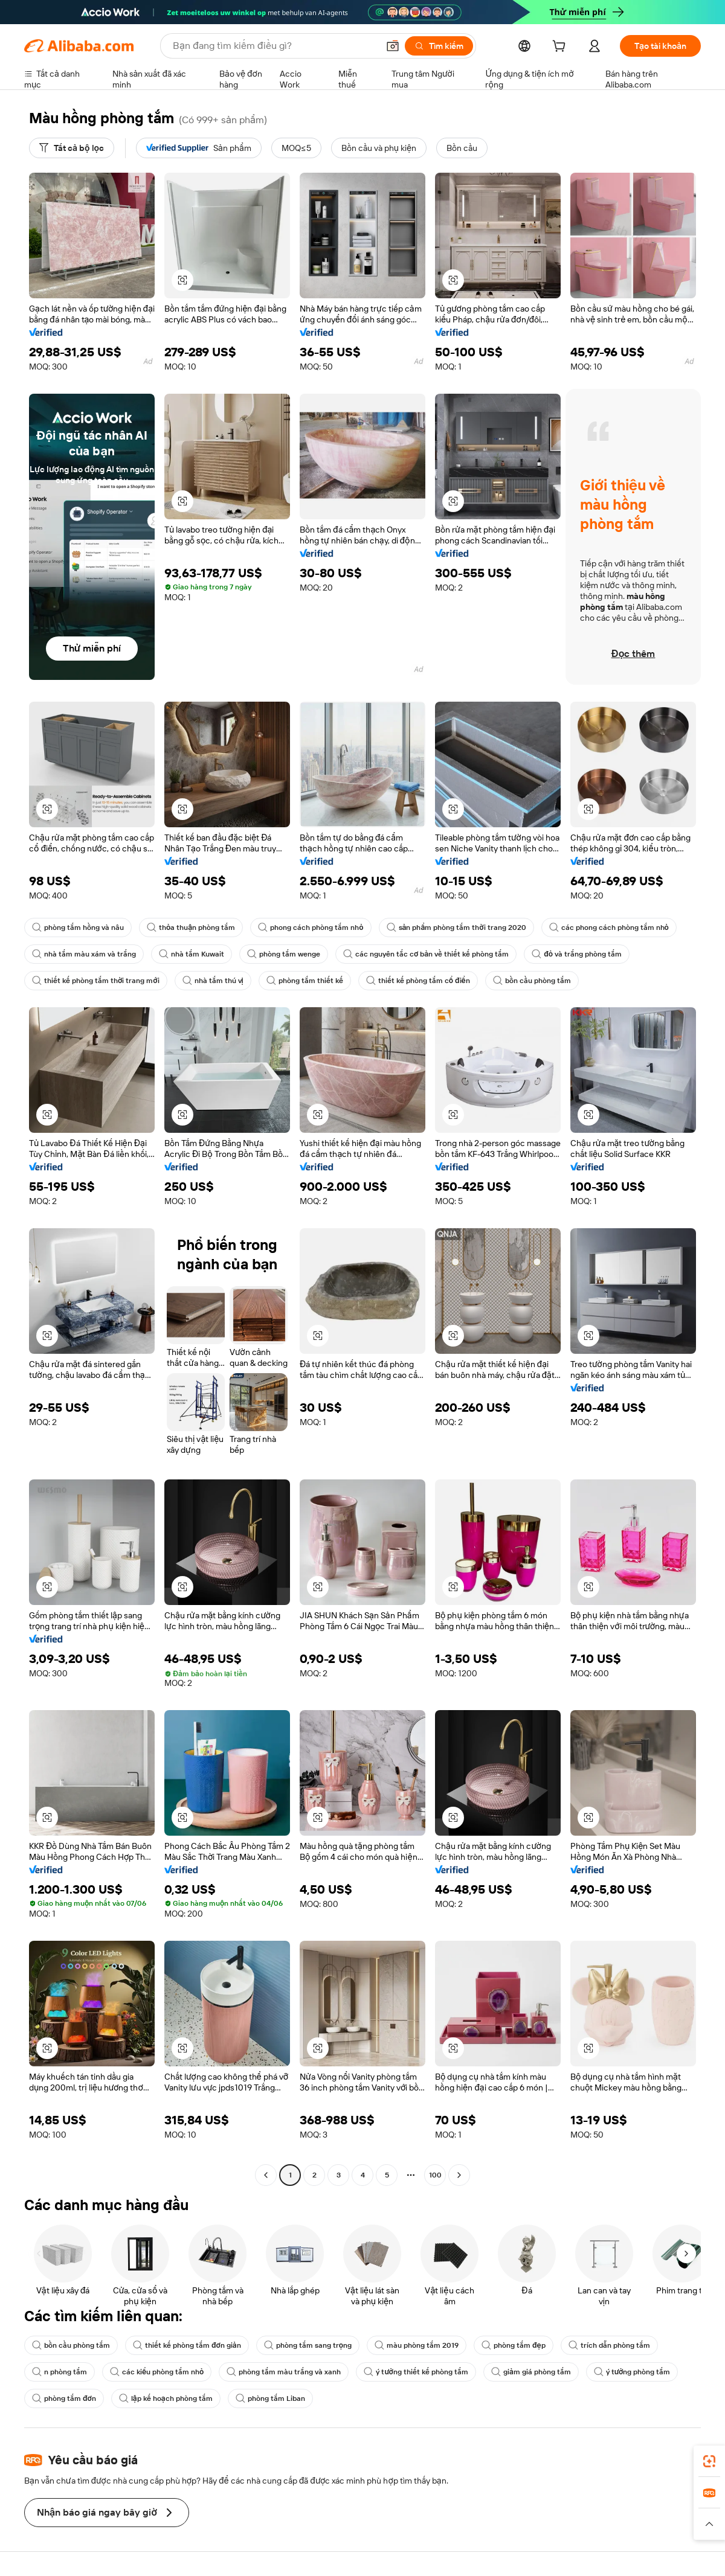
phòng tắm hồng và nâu (78, 927)
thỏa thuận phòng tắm (191, 927)
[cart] (561, 48)
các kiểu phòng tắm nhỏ (157, 2372)
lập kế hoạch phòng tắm (166, 2398)
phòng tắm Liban (270, 2398)
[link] (709, 2461)
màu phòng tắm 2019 (417, 2345)
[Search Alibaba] (274, 46)
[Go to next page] (459, 2175)
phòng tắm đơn (64, 2398)
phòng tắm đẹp (514, 2345)
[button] (392, 46)
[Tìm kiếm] (439, 46)
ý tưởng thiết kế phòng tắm (416, 2372)
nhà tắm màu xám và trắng (84, 954)
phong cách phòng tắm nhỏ (310, 927)
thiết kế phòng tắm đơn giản (187, 2345)
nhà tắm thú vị (212, 980)
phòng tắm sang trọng (308, 2345)
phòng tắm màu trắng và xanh (284, 2372)
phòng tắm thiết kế (304, 980)
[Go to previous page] (266, 2175)
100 (435, 2175)
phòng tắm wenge (283, 954)
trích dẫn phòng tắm (609, 2345)
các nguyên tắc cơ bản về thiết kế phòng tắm (426, 954)
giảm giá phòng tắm (531, 2372)
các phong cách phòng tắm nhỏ (609, 927)
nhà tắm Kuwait (191, 954)
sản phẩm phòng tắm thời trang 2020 (456, 927)
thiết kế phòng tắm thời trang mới (96, 980)
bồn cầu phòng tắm (532, 980)
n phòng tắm (59, 2372)
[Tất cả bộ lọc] (71, 148)
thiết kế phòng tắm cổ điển (418, 980)
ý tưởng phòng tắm (632, 2372)
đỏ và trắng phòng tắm (577, 954)
